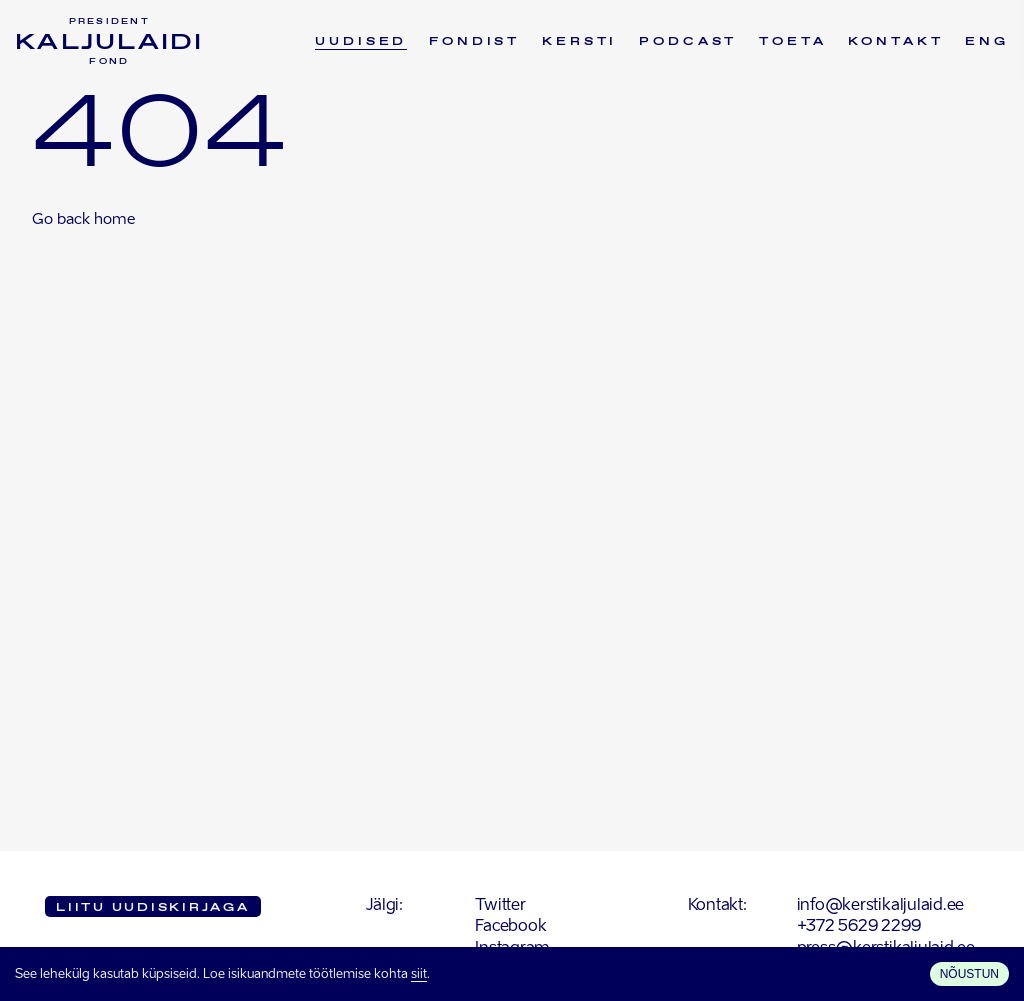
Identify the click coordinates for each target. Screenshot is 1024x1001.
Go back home (83, 219)
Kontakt (895, 42)
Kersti (579, 42)
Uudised (361, 42)
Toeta (792, 42)
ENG (987, 42)
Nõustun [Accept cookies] (969, 974)
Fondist (474, 42)
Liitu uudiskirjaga (153, 908)
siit (419, 974)
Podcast (688, 42)
